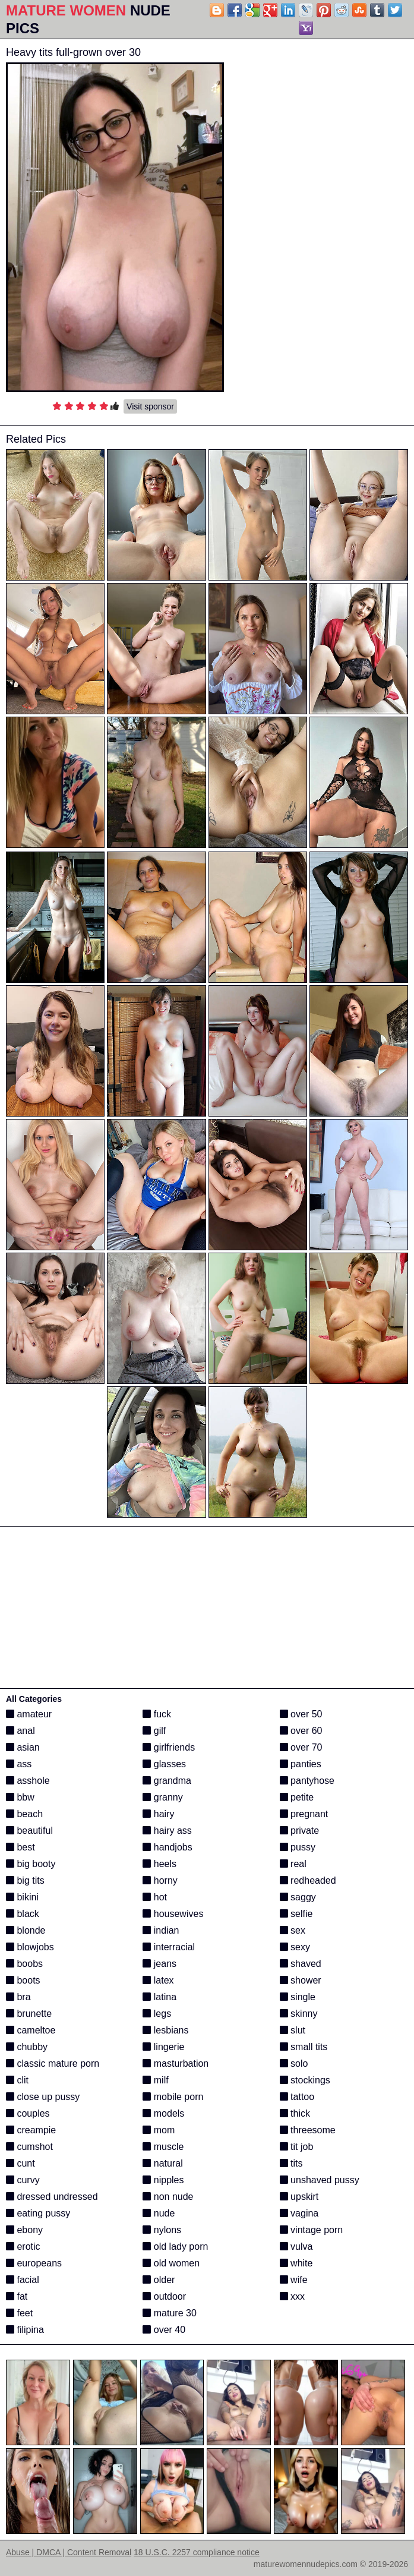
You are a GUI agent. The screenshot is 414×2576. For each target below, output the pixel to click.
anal (20, 1731)
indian (161, 1930)
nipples (163, 2180)
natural (162, 2163)
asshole (28, 1781)
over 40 (164, 2330)
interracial (169, 1947)
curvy (23, 2180)
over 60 (301, 1731)
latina (159, 1997)
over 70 (301, 1747)
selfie (296, 1914)
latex (158, 1980)
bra (18, 1997)
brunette (29, 2014)
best (20, 1847)
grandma (167, 1781)
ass (18, 1764)
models (163, 2113)
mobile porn (173, 2097)
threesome (308, 2130)
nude (159, 2213)
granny (162, 1797)
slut (292, 2030)
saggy (298, 1897)
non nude (168, 2197)
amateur (29, 1714)
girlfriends (169, 1747)
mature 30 (169, 2313)
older (159, 2280)
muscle (163, 2147)
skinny (299, 2014)
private (299, 1830)
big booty (30, 1864)
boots (23, 1980)
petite (297, 1797)
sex (292, 1930)
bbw (20, 1797)
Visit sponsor (150, 406)
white (296, 2263)
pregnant (304, 1814)
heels (159, 1864)
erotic (23, 2246)
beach (24, 1814)
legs (157, 2014)
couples (28, 2113)
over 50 (301, 1714)
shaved (300, 1964)
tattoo (297, 2097)
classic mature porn (52, 2063)
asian (23, 1747)
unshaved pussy (319, 2180)
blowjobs (30, 1947)
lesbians (165, 2030)
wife (294, 2280)
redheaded (308, 1880)
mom (159, 2130)
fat (16, 2296)
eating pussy (38, 2213)
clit (17, 2080)
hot (155, 1897)
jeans (159, 1964)
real (293, 1864)
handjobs (167, 1847)
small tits (304, 2047)
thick (295, 2113)
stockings (305, 2080)
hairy (158, 1814)
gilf (154, 1731)
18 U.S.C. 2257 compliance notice (197, 2552)
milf (155, 2080)
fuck (157, 1714)
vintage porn (311, 2230)
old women (171, 2263)
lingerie (163, 2047)
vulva (296, 2246)
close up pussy (43, 2097)
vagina (299, 2213)
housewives (173, 1914)
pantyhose (307, 1781)
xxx (292, 2296)
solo (294, 2063)
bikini (22, 1897)
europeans (34, 2263)
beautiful (29, 1830)
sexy (295, 1947)
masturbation (175, 2063)
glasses (164, 1764)
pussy (297, 1847)
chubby (27, 2047)
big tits (25, 1880)
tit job (297, 2147)
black (22, 1914)
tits (291, 2163)
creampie (31, 2130)
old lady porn (175, 2246)
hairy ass (167, 1830)
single (297, 1997)
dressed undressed (52, 2197)
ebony (24, 2230)
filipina (25, 2330)
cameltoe (30, 2030)
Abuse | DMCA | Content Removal (68, 2552)
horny (160, 1880)
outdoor (164, 2296)
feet (19, 2313)
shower (300, 1980)
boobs (24, 1964)
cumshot (29, 2147)
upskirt (299, 2197)
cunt (20, 2163)
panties (300, 1764)
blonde (26, 1930)
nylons (162, 2230)
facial (22, 2280)
